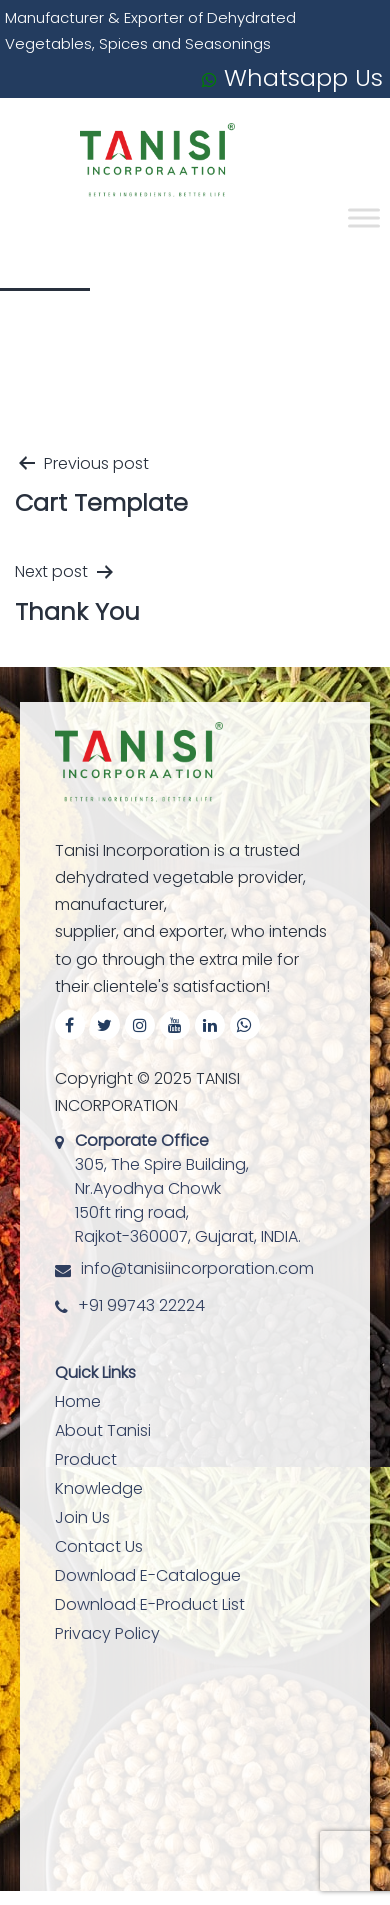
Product (86, 1459)
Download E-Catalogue (148, 1575)
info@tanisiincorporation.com (197, 1268)
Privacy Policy (107, 1633)
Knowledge (99, 1488)
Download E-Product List (150, 1604)
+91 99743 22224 (141, 1305)
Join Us (82, 1517)
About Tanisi (103, 1430)
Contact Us (99, 1546)
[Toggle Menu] (364, 217)
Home (78, 1401)
